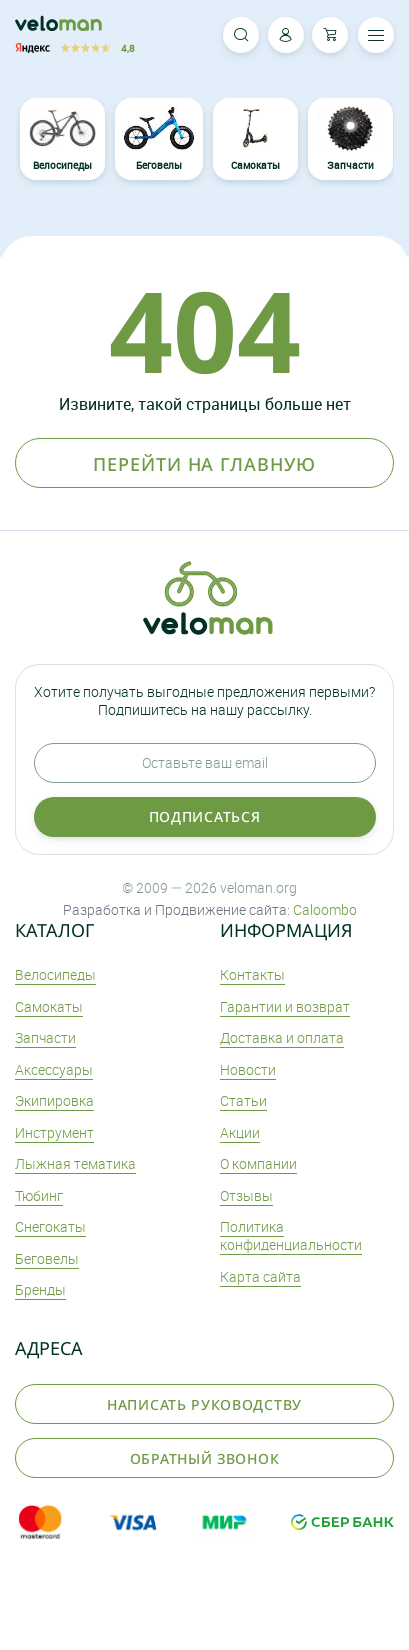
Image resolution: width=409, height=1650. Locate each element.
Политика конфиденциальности (291, 1235)
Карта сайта (260, 1276)
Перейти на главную (204, 464)
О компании (258, 1163)
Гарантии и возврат (285, 1006)
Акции (240, 1132)
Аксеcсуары (54, 1069)
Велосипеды (63, 139)
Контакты (252, 974)
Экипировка (54, 1100)
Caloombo (325, 909)
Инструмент (54, 1132)
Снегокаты (50, 1226)
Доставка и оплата (282, 1037)
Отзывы (246, 1195)
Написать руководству (204, 1404)
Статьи (243, 1100)
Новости (248, 1069)
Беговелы (159, 139)
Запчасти (350, 139)
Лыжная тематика (75, 1163)
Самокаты (255, 139)
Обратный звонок (205, 1458)
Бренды (40, 1289)
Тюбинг (39, 1195)
